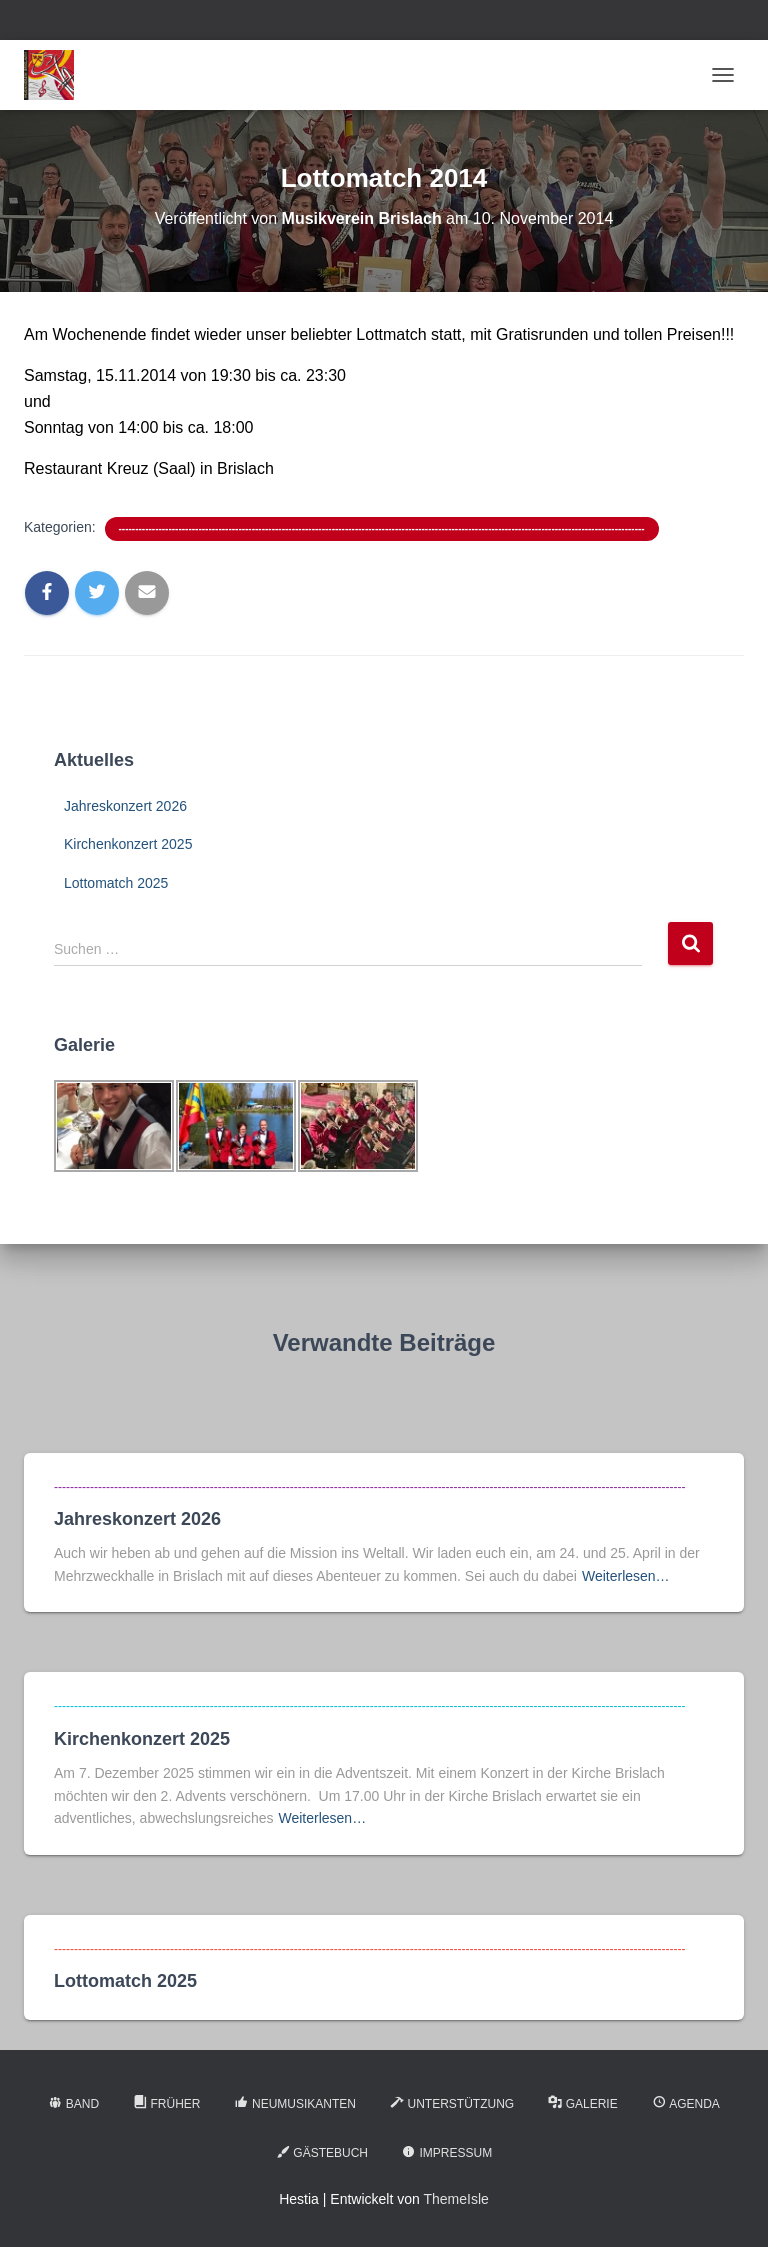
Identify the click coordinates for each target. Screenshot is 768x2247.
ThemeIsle (455, 2199)
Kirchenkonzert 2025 (128, 844)
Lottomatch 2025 (116, 883)
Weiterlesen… (626, 1576)
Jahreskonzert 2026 (125, 806)
